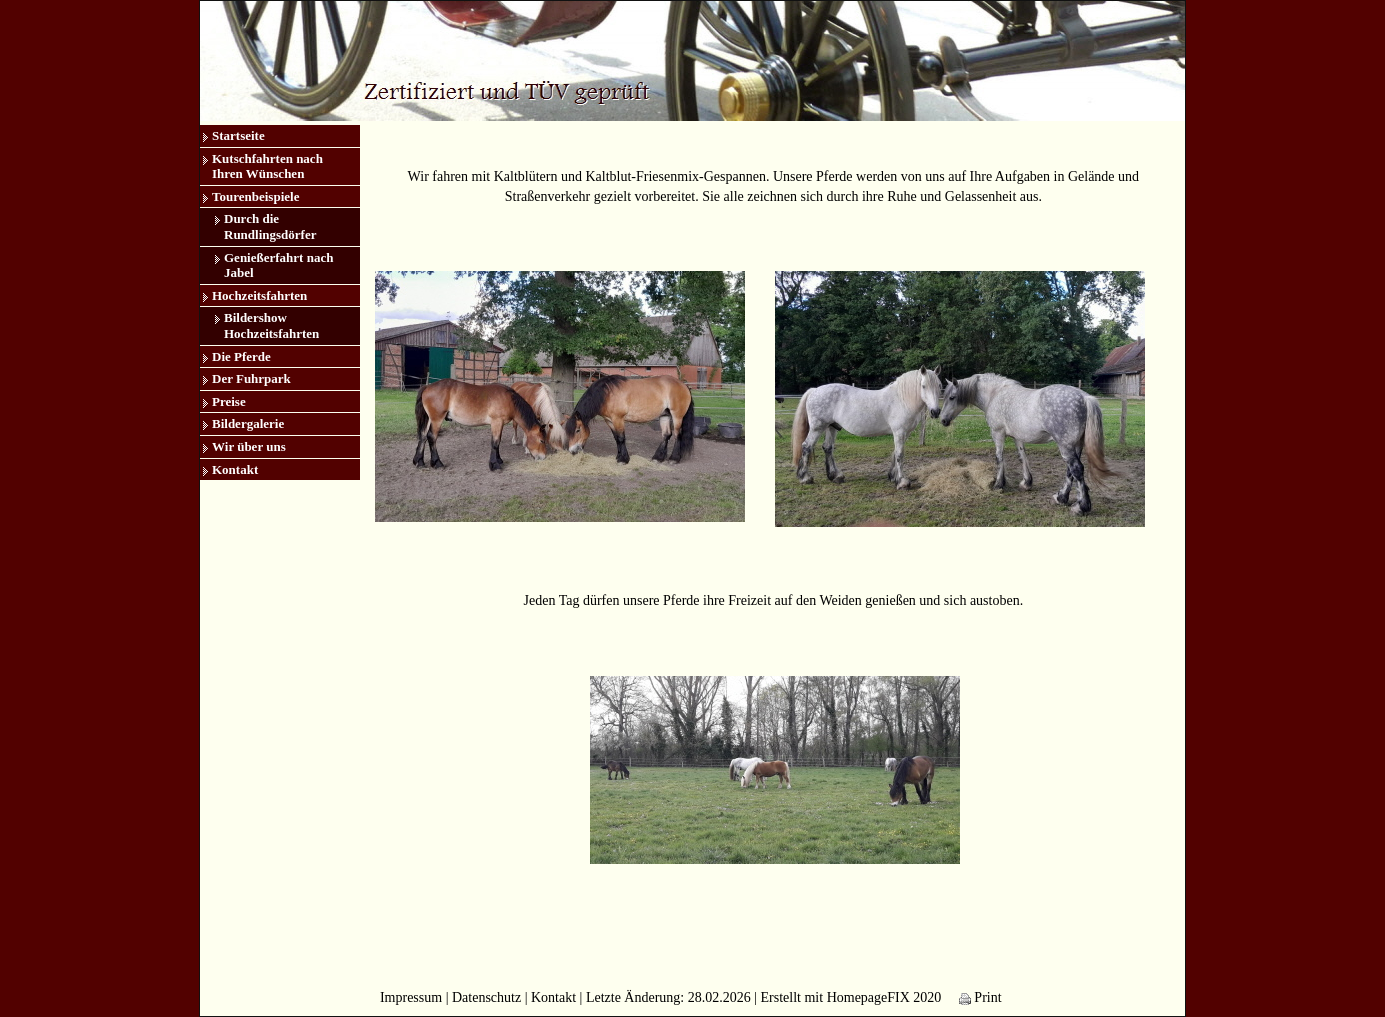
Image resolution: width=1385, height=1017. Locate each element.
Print (980, 997)
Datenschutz (486, 997)
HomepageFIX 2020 (884, 997)
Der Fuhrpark (251, 378)
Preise (229, 401)
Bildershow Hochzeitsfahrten (271, 325)
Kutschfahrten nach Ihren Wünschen (267, 166)
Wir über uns (249, 446)
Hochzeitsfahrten (259, 295)
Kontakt (235, 469)
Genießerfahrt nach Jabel (278, 265)
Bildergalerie (248, 423)
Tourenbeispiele (255, 196)
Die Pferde (241, 356)
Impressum (411, 997)
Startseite (238, 135)
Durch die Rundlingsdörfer (270, 226)
